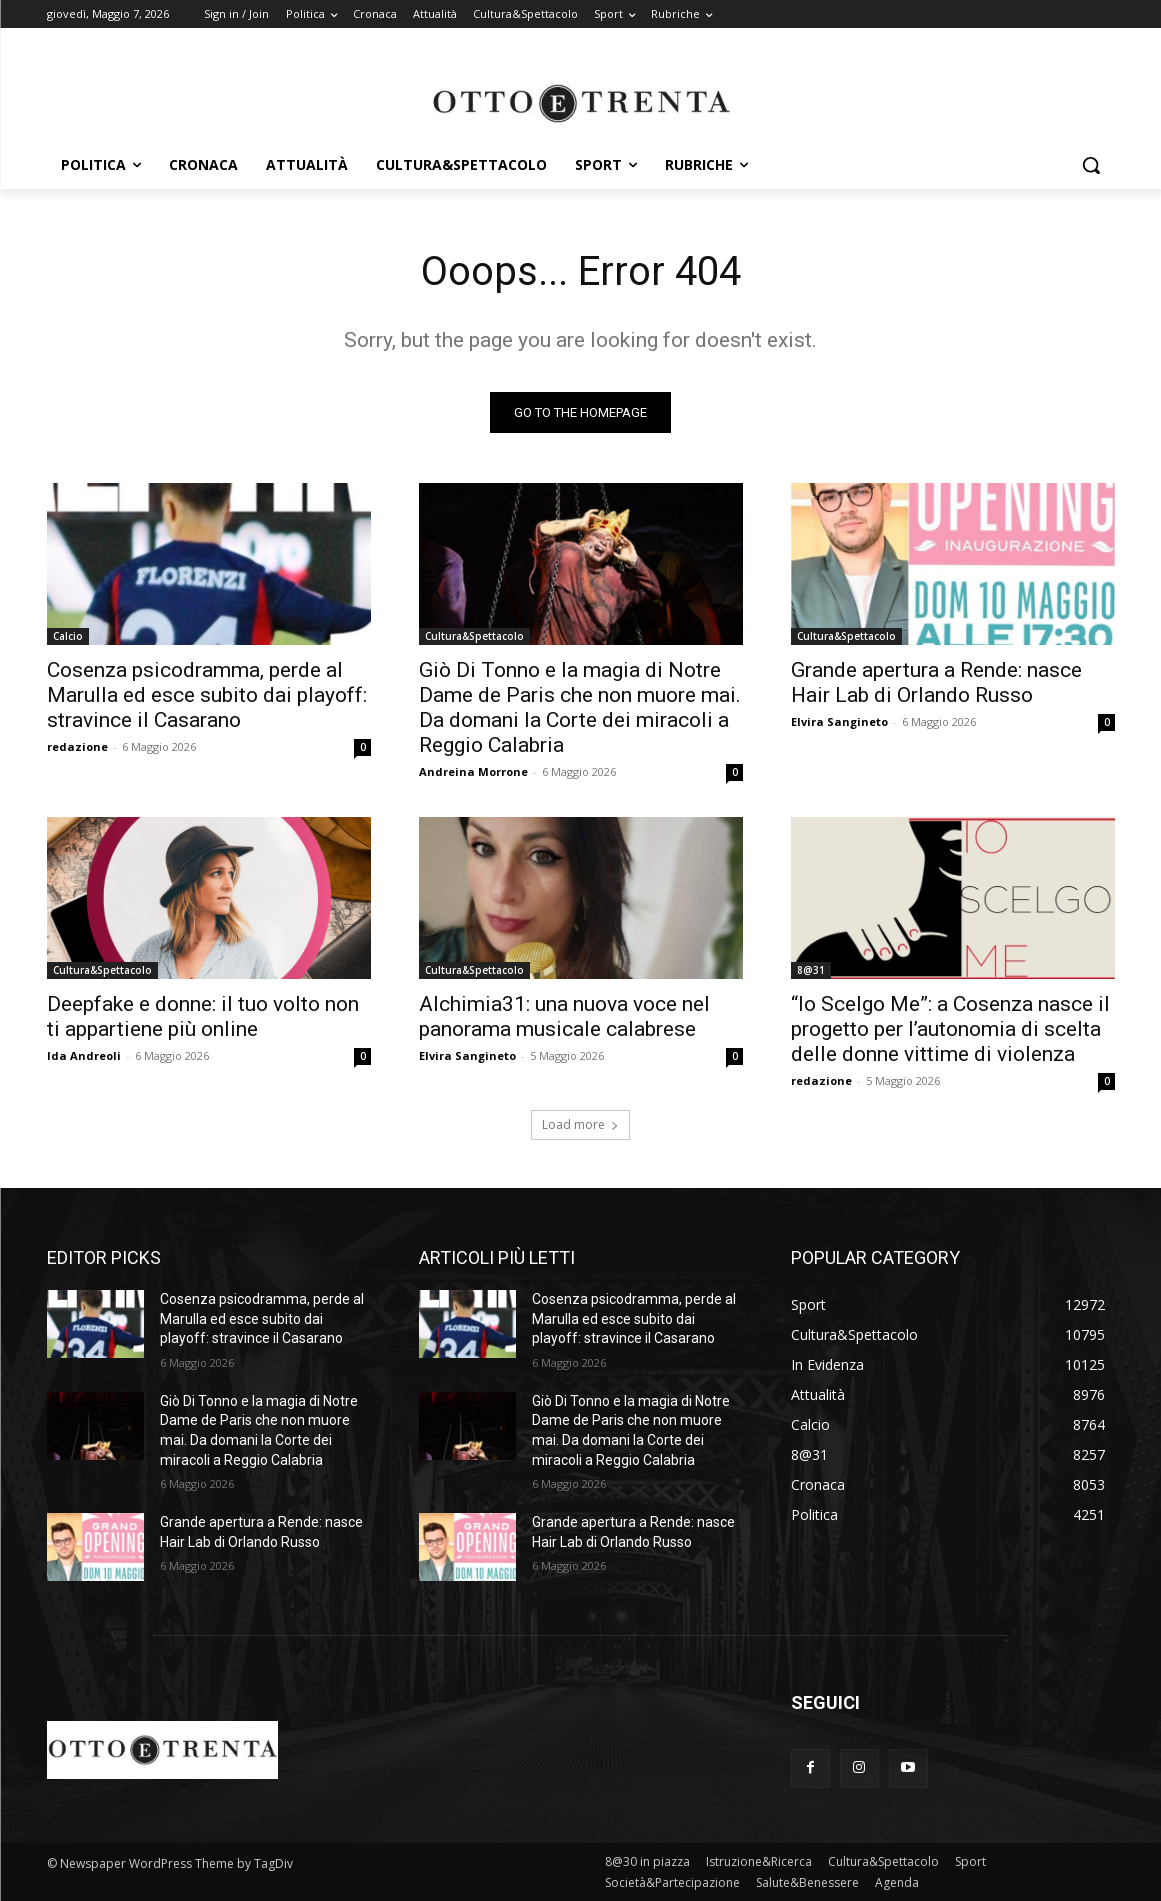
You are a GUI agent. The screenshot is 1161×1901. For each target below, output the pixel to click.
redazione (77, 746)
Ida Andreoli (84, 1055)
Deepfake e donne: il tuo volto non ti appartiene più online (203, 1016)
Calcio (68, 636)
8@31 (811, 970)
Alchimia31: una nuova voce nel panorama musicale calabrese (564, 1016)
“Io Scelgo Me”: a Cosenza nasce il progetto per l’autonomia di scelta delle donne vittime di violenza (950, 1029)
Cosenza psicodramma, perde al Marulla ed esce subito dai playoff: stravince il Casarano (207, 695)
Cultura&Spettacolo (474, 636)
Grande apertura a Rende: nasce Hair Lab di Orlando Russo (936, 682)
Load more (580, 1124)
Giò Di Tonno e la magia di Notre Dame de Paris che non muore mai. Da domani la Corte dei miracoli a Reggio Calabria (580, 707)
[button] (1091, 165)
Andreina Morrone (473, 771)
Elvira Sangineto (839, 721)
